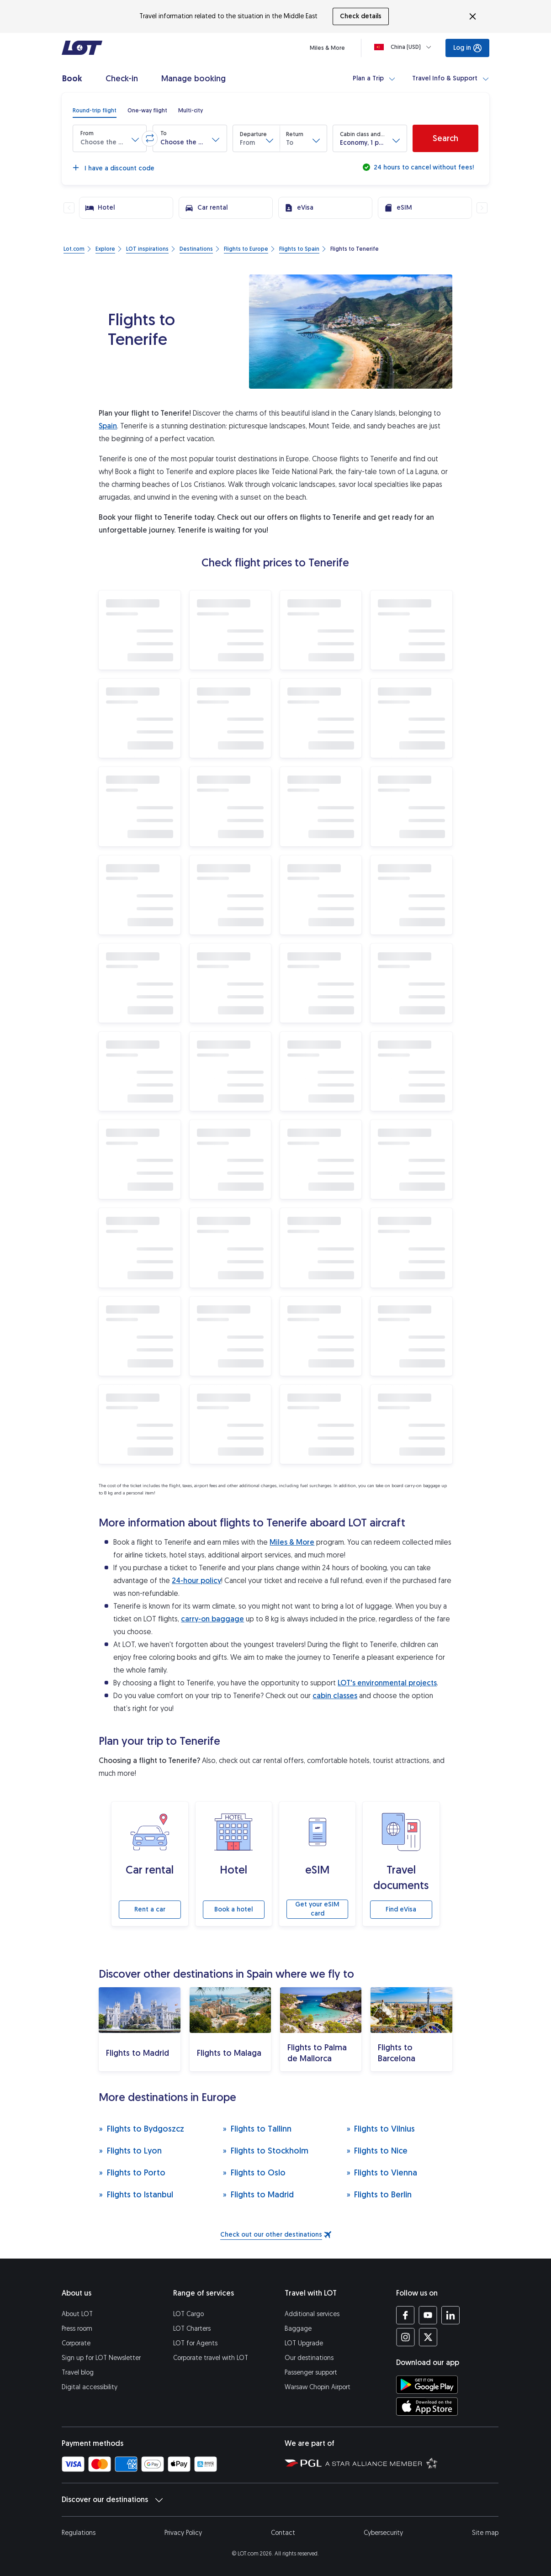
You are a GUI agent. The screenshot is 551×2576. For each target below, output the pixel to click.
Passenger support (311, 2372)
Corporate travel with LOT (210, 2358)
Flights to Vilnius (380, 2128)
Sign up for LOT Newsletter (101, 2358)
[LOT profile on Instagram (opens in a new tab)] (405, 2337)
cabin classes (335, 1695)
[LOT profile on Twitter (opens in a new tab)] (428, 2337)
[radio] (95, 110)
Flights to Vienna (382, 2172)
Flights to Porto (132, 2172)
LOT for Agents (195, 2343)
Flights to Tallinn (257, 2128)
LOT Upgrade (304, 2343)
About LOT (77, 2314)
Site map (485, 2533)
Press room (77, 2329)
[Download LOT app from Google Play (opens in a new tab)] (427, 2384)
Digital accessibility (89, 2387)
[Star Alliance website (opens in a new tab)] (381, 2462)
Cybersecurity (383, 2533)
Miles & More (292, 1542)
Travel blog (78, 2372)
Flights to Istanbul (136, 2194)
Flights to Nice (377, 2150)
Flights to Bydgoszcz (141, 2128)
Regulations (78, 2533)
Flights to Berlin (379, 2194)
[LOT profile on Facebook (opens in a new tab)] (405, 2315)
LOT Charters (192, 2329)
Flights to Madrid (258, 2194)
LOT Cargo (188, 2314)
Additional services (312, 2314)
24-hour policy (196, 1580)
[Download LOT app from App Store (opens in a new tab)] (427, 2406)
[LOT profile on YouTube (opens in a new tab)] (428, 2315)
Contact (283, 2533)
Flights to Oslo (254, 2172)
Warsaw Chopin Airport (317, 2387)
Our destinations (309, 2358)
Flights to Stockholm (265, 2150)
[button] (110, 138)
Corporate (76, 2343)
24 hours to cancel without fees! (423, 167)
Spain (108, 426)
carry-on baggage (212, 1619)
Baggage (298, 2329)
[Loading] (404, 47)
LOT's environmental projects (387, 1683)
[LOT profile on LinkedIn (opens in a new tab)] (450, 2315)
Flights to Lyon (130, 2150)
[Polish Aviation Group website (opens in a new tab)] (303, 2462)
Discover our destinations (112, 2499)
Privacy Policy (183, 2533)
